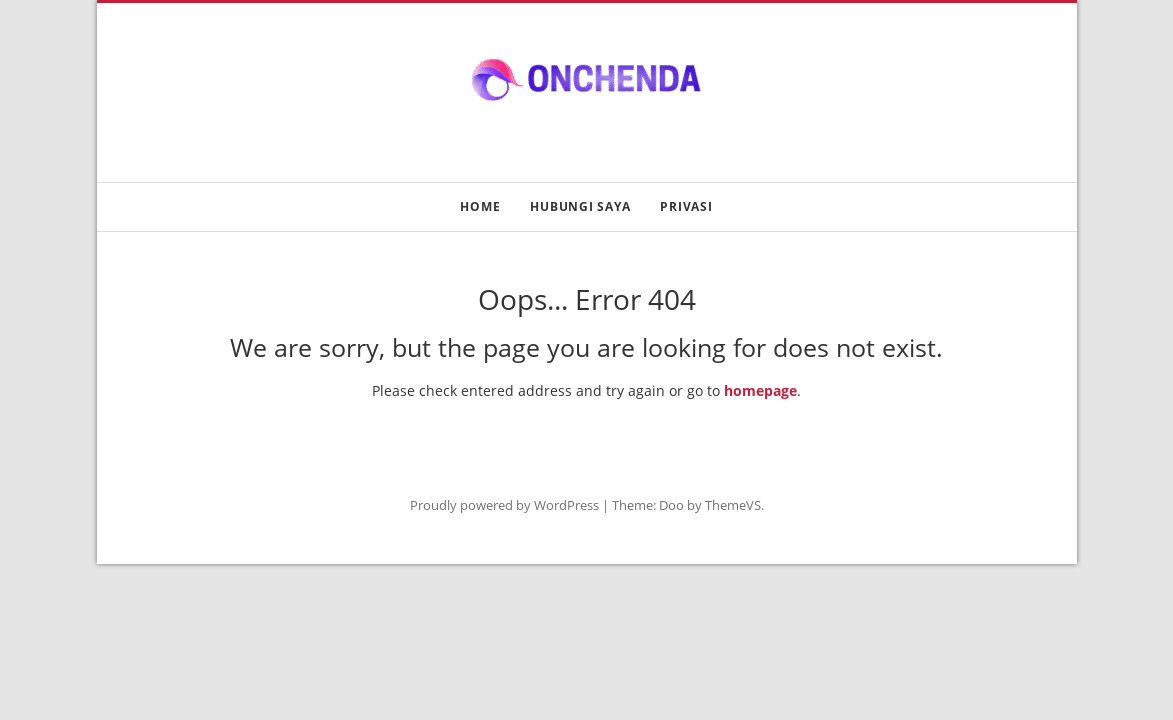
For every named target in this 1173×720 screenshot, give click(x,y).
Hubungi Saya (580, 206)
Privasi (686, 206)
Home (480, 206)
